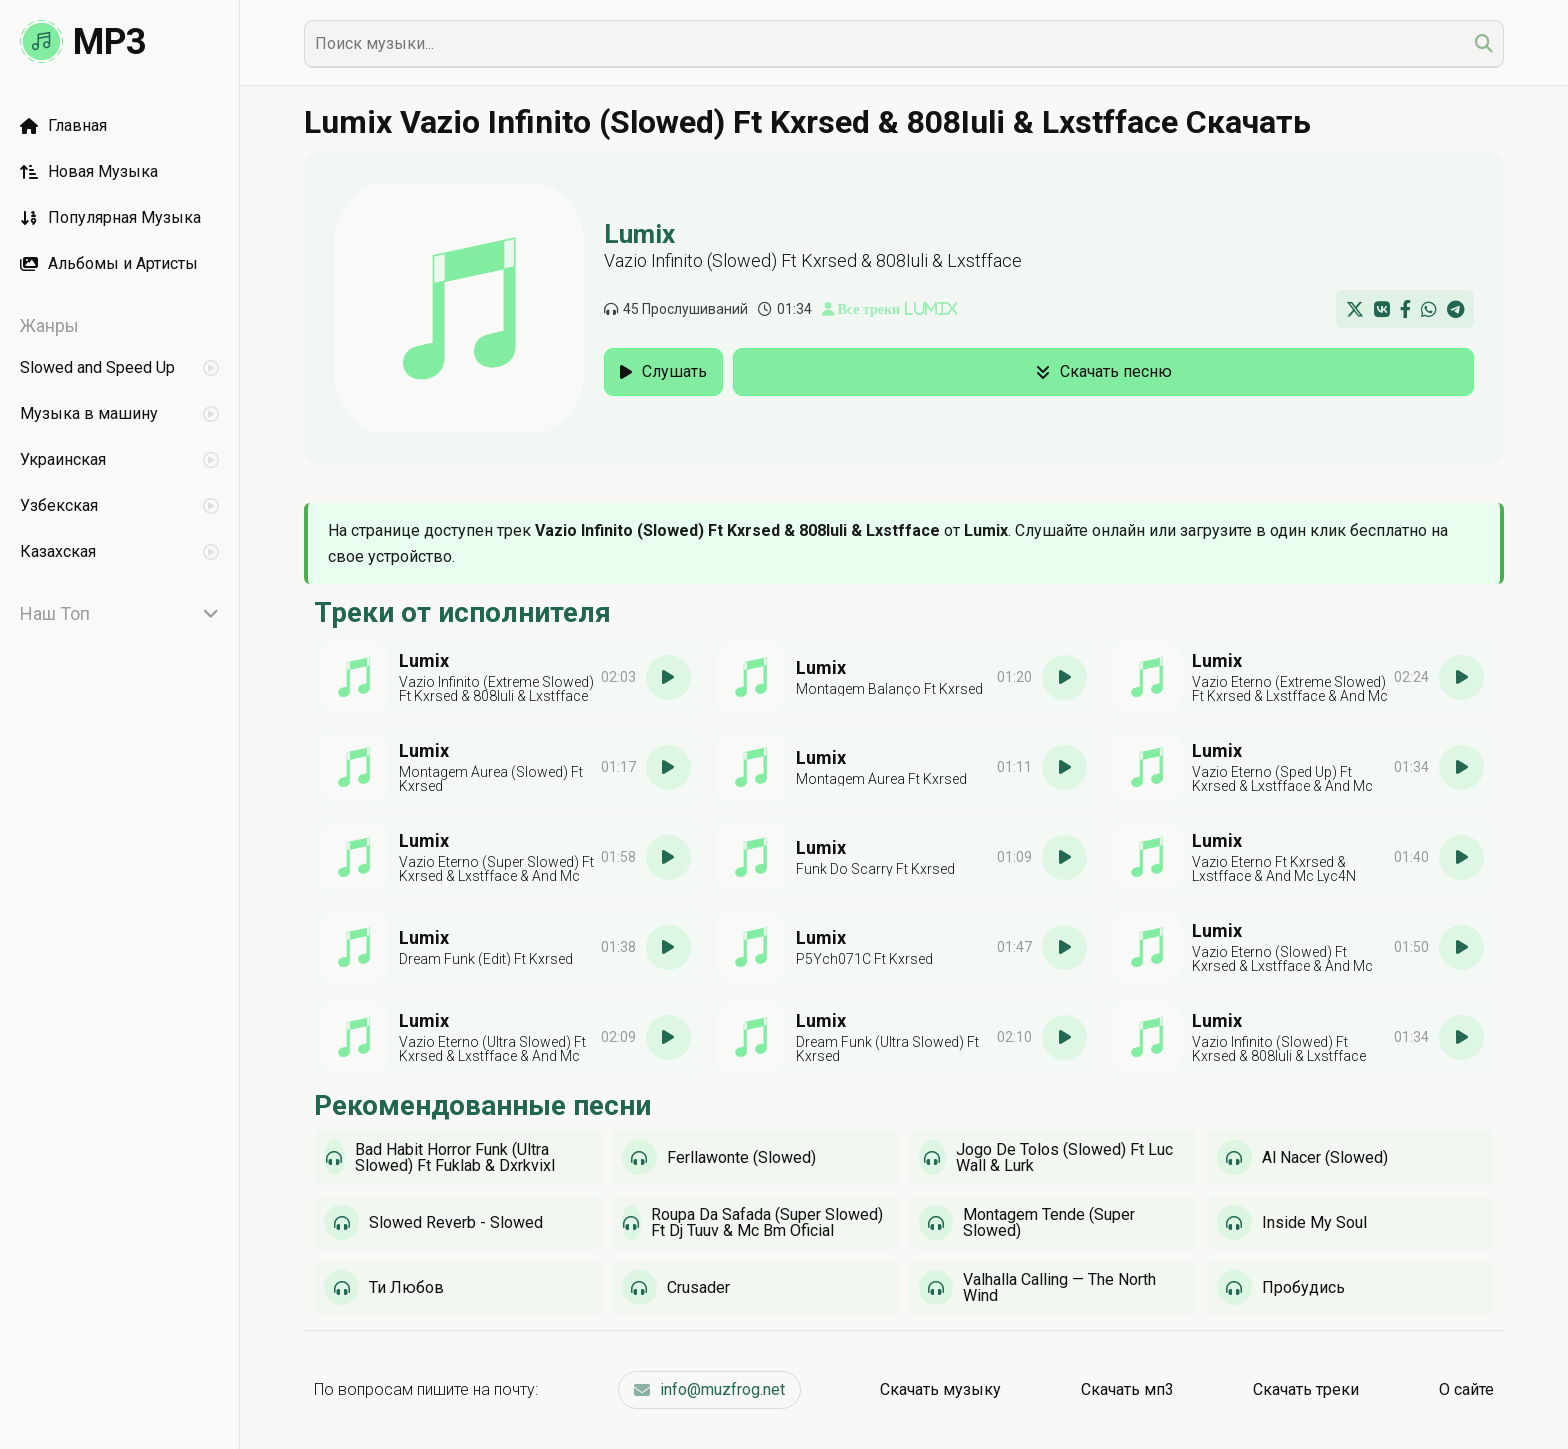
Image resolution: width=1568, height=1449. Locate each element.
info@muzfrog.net (709, 1389)
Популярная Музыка (110, 217)
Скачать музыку (940, 1389)
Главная (63, 125)
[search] (1484, 43)
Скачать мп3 (1127, 1389)
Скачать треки (1306, 1389)
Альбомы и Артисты (109, 263)
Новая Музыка (89, 171)
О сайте (1466, 1389)
